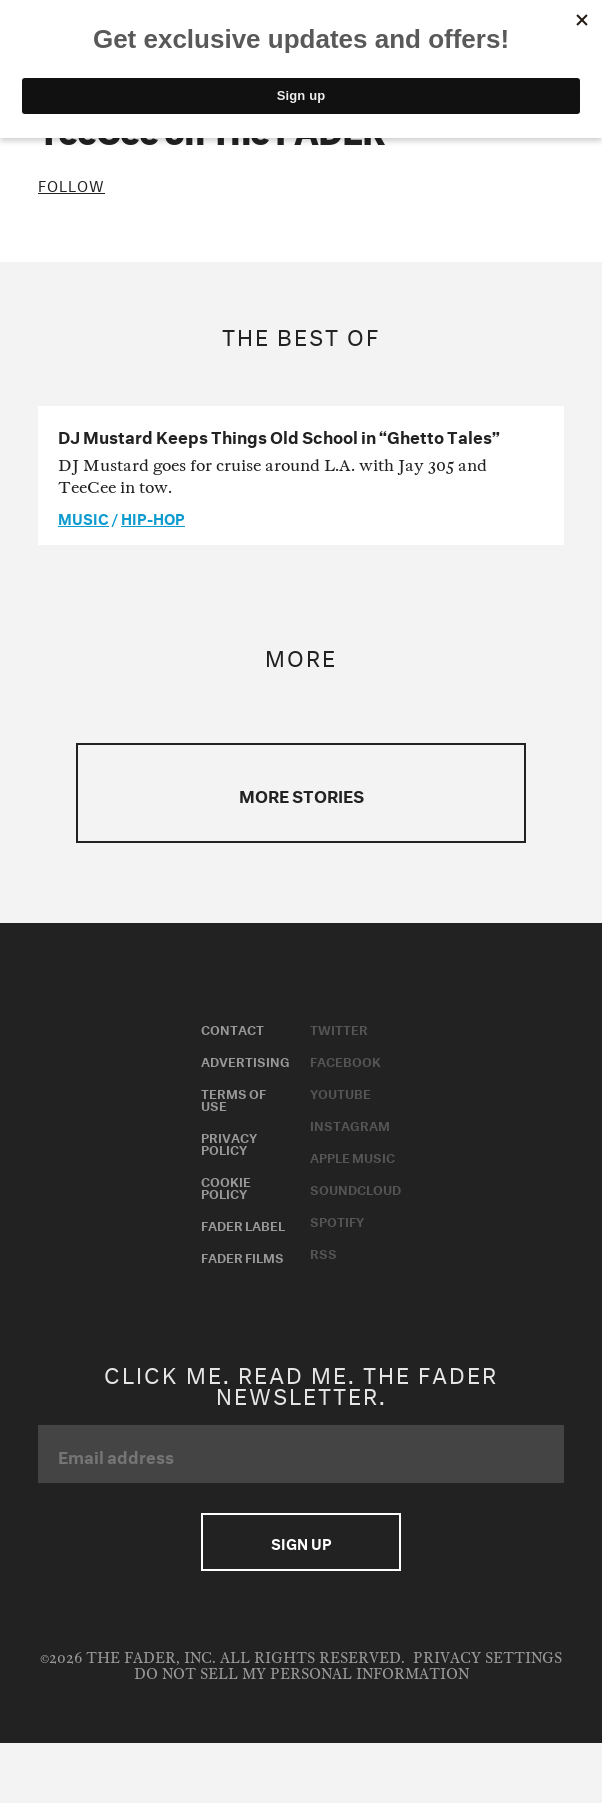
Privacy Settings (487, 1658)
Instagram (350, 1124)
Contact (232, 1028)
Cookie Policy (226, 1186)
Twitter (339, 1028)
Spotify (337, 1220)
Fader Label (243, 1224)
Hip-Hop (153, 517)
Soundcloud (355, 1188)
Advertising (245, 1060)
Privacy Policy (229, 1142)
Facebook (345, 1060)
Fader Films (242, 1256)
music (83, 517)
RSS (323, 1252)
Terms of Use (233, 1098)
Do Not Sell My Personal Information (301, 1674)
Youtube (340, 1092)
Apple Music (352, 1156)
